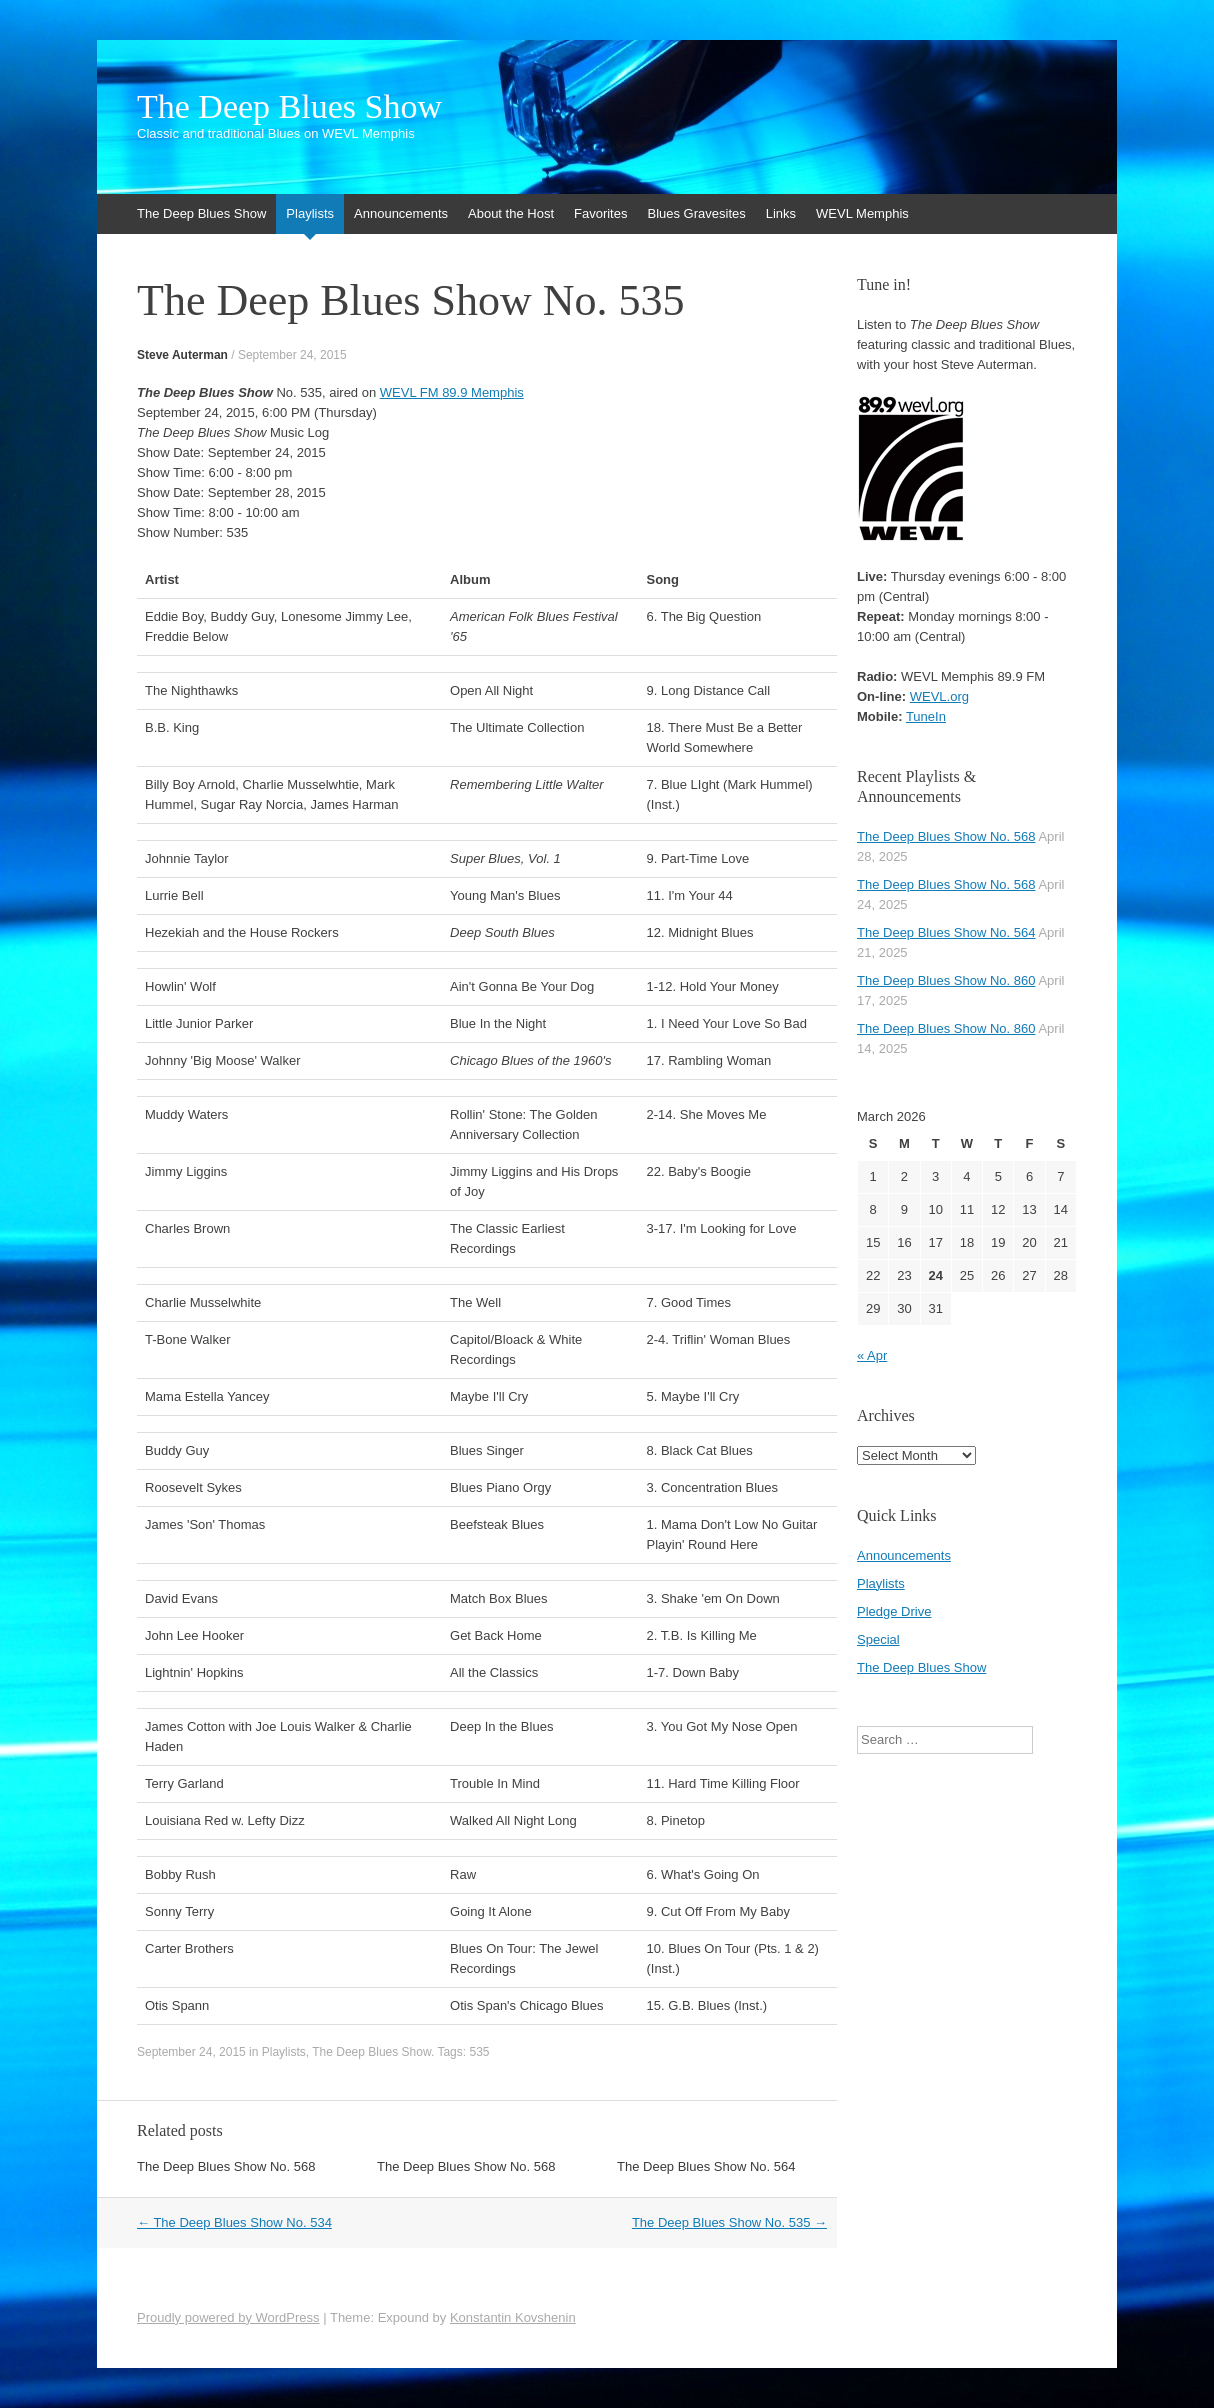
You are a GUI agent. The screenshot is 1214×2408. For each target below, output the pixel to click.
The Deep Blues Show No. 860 (946, 980)
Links (781, 213)
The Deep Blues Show (289, 107)
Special (878, 1639)
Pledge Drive (894, 1611)
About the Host (511, 213)
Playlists (310, 213)
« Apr (872, 1355)
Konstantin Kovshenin (513, 2317)
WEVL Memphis (862, 213)
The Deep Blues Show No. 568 (226, 2166)
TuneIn (926, 716)
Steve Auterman (182, 355)
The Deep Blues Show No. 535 (729, 2222)
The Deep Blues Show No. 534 (234, 2222)
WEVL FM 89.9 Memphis (452, 392)
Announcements (401, 213)
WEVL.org (939, 696)
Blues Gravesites (696, 213)
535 (479, 2052)
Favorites (600, 213)
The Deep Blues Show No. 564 (706, 2166)
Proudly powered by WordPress (228, 2317)
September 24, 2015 (292, 355)
